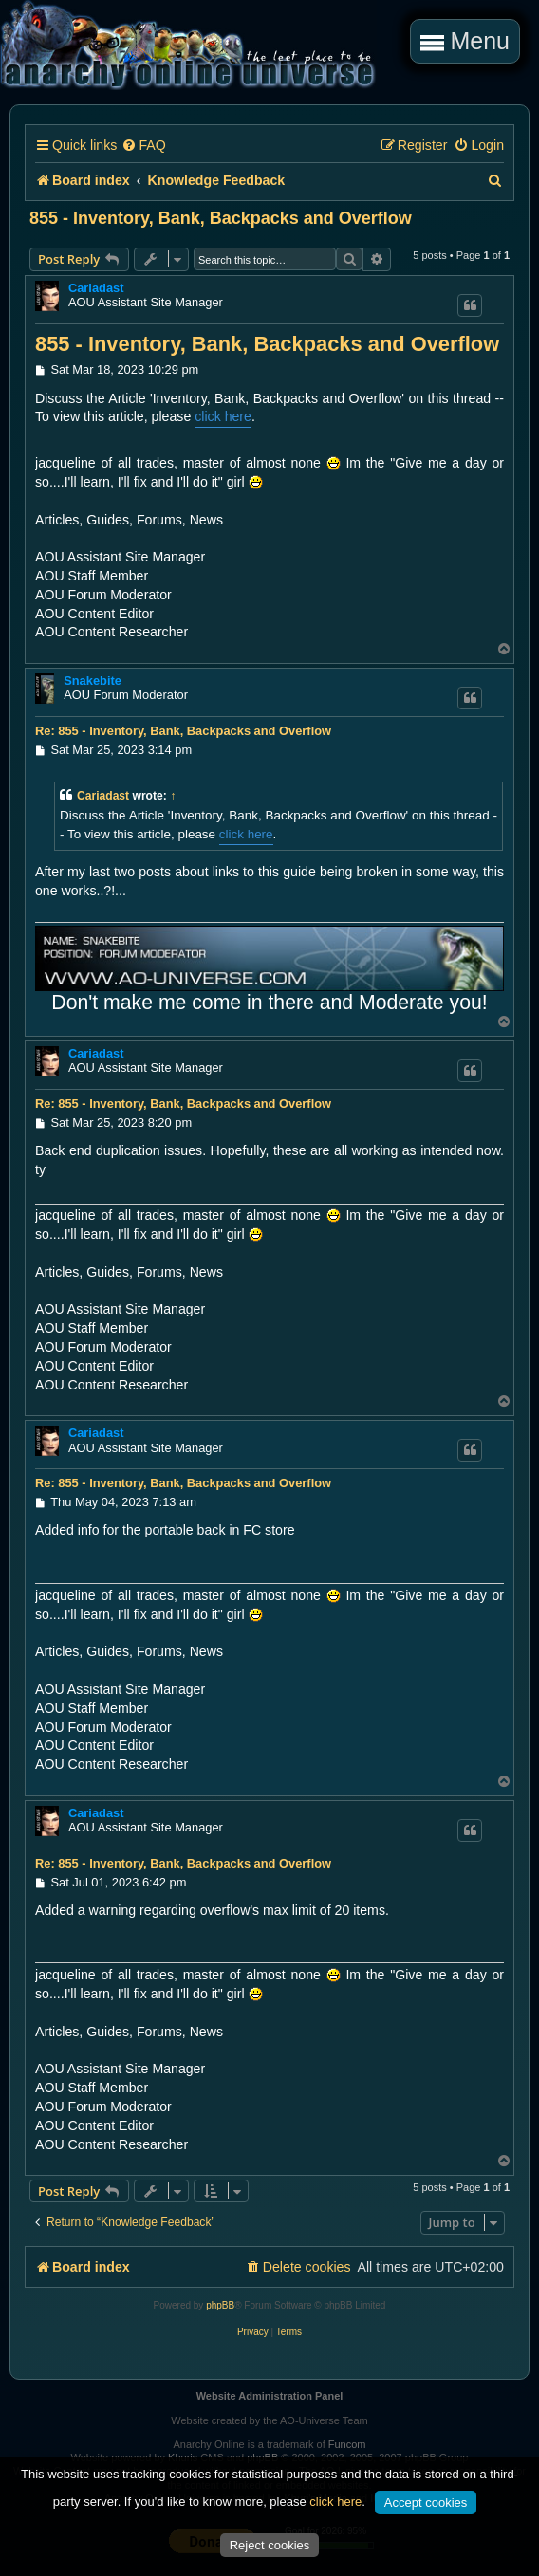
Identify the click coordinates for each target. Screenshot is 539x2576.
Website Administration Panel (270, 2395)
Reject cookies (270, 2545)
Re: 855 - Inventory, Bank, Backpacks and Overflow (183, 731)
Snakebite (92, 680)
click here (223, 416)
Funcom (347, 2444)
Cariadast (96, 288)
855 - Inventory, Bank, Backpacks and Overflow (220, 218)
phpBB (220, 2305)
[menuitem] (143, 145)
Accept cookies (425, 2502)
